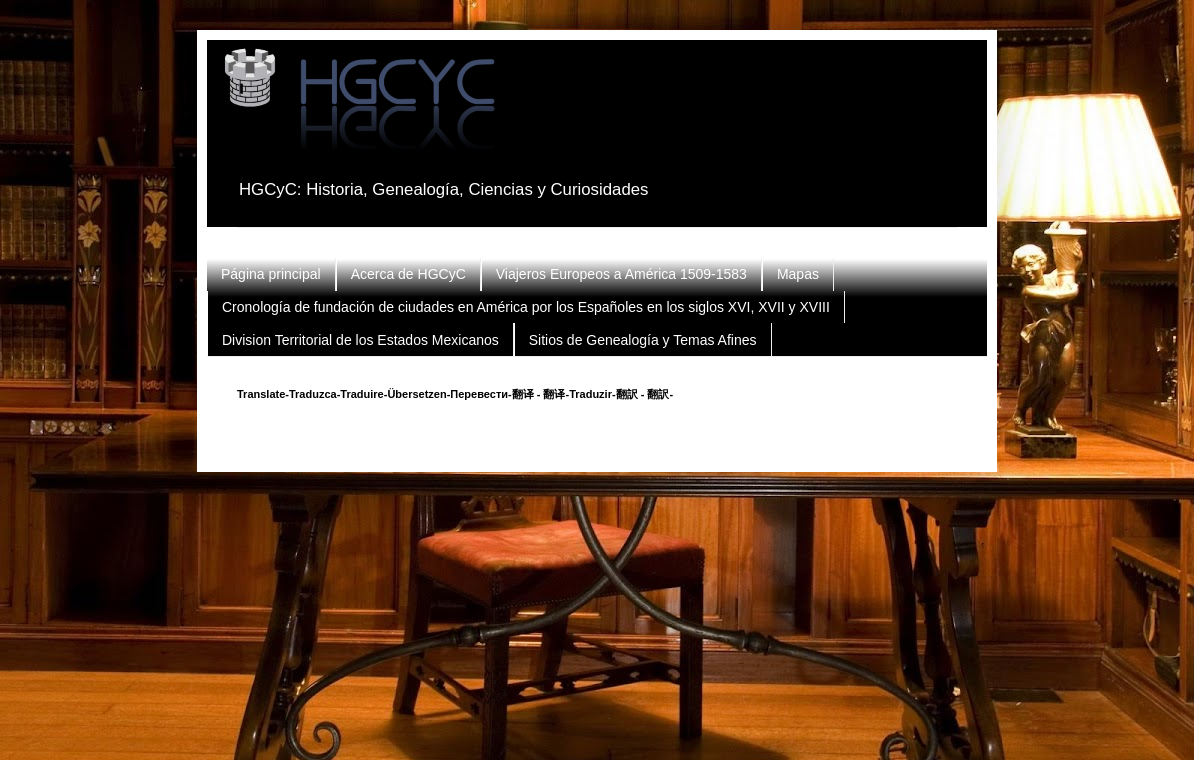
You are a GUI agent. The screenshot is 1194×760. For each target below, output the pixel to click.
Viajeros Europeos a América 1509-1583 (621, 274)
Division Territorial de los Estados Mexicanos (360, 340)
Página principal (271, 274)
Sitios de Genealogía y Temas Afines (643, 340)
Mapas (798, 274)
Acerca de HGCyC (408, 274)
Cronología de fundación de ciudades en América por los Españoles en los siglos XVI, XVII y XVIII (526, 307)
